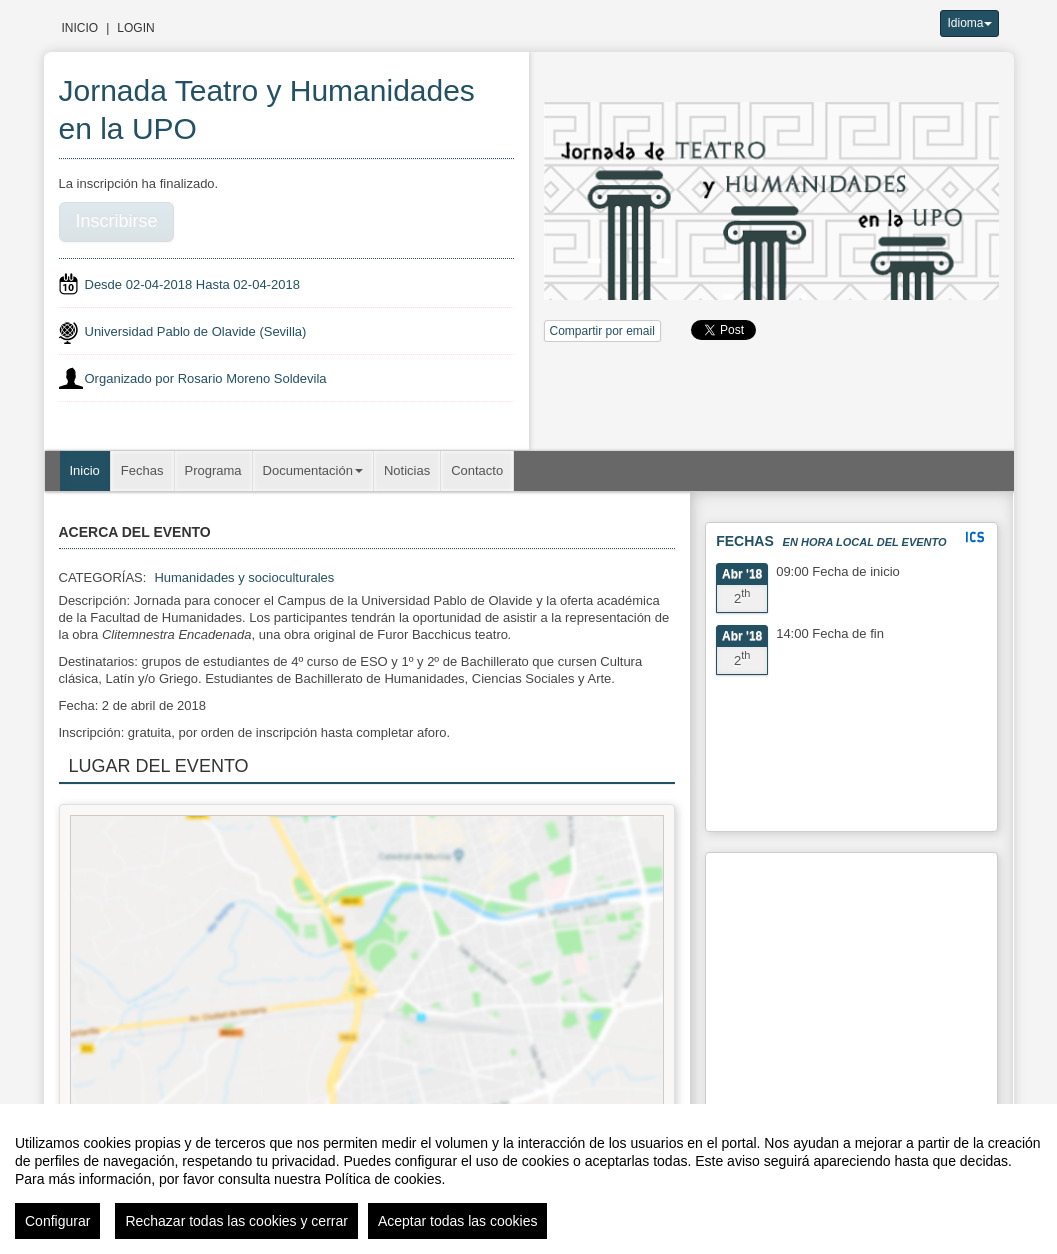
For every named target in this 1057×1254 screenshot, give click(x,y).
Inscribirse (117, 221)
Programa (213, 470)
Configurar (57, 1221)
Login (135, 28)
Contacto (477, 470)
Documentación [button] (313, 470)
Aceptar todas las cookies (458, 1221)
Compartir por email (602, 331)
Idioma (969, 23)
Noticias (407, 470)
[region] (528, 1179)
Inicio (80, 28)
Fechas (142, 470)
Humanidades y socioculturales (244, 577)
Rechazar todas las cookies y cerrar (236, 1221)
